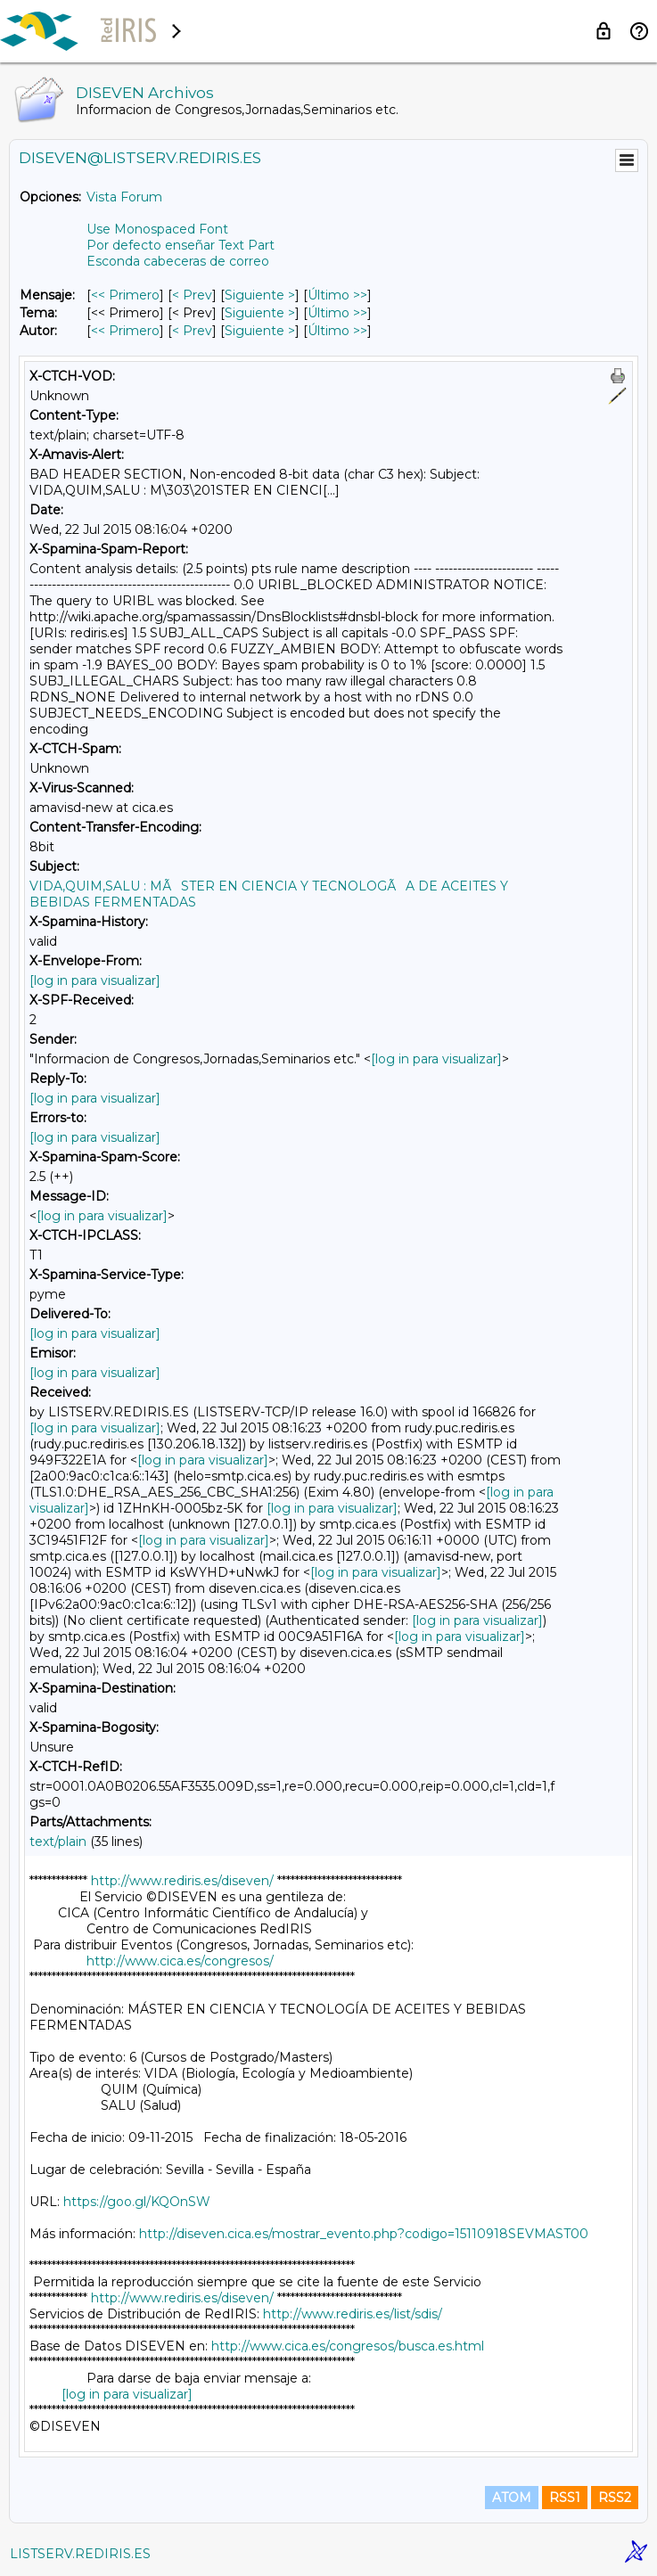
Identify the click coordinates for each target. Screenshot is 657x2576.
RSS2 (614, 2498)
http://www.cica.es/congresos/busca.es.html (347, 2346)
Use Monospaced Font (157, 229)
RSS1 (564, 2498)
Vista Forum (124, 197)
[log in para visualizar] (94, 980)
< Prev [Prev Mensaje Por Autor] (192, 331)
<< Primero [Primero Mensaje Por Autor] (125, 331)
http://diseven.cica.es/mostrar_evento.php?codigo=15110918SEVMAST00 (363, 2234)
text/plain (57, 1842)
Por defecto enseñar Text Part (180, 245)
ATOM (511, 2498)
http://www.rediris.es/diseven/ (182, 1881)
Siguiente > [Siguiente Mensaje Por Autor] (260, 331)
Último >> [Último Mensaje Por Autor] (337, 331)
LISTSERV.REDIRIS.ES (80, 2554)
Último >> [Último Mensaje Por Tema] (337, 313)
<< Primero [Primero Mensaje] (125, 295)
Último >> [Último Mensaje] (337, 295)
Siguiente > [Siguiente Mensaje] (260, 295)
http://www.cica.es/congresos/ (180, 1961)
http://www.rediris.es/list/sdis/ (352, 2314)
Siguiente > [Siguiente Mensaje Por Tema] (260, 313)
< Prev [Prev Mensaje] (192, 295)
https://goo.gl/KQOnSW (136, 2202)
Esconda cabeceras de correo (177, 261)
